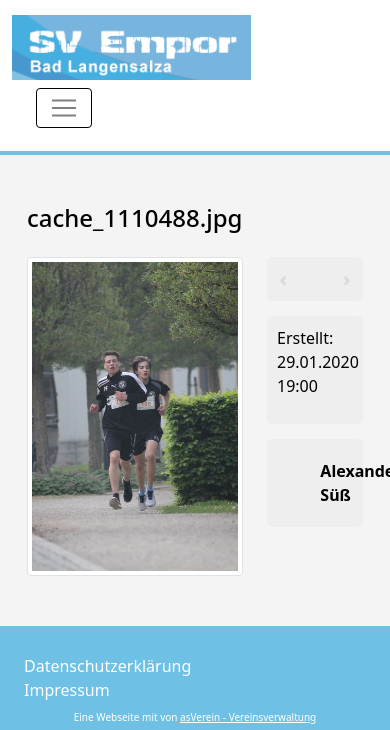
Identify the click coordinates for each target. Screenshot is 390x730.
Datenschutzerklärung (107, 666)
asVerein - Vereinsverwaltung (248, 717)
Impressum (67, 690)
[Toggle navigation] (64, 108)
